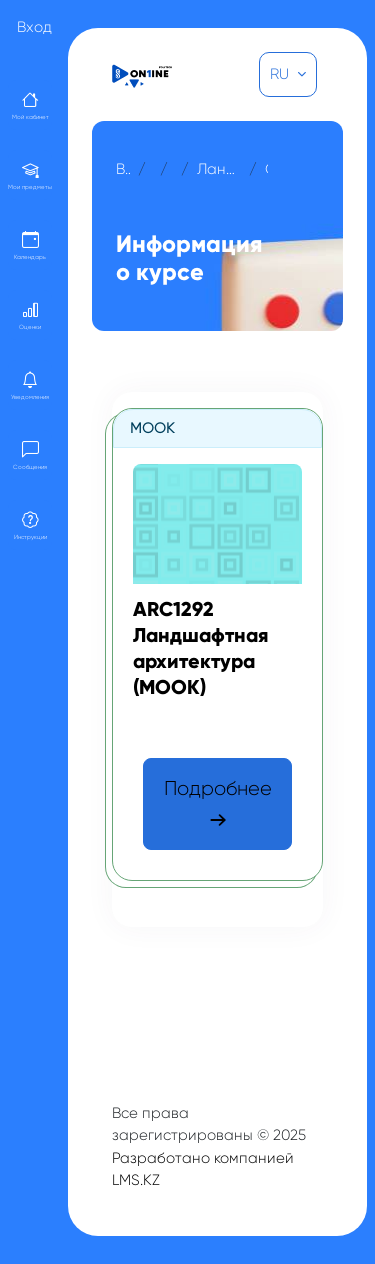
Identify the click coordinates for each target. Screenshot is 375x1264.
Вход (34, 27)
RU (281, 74)
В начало (123, 169)
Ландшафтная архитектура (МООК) (219, 169)
